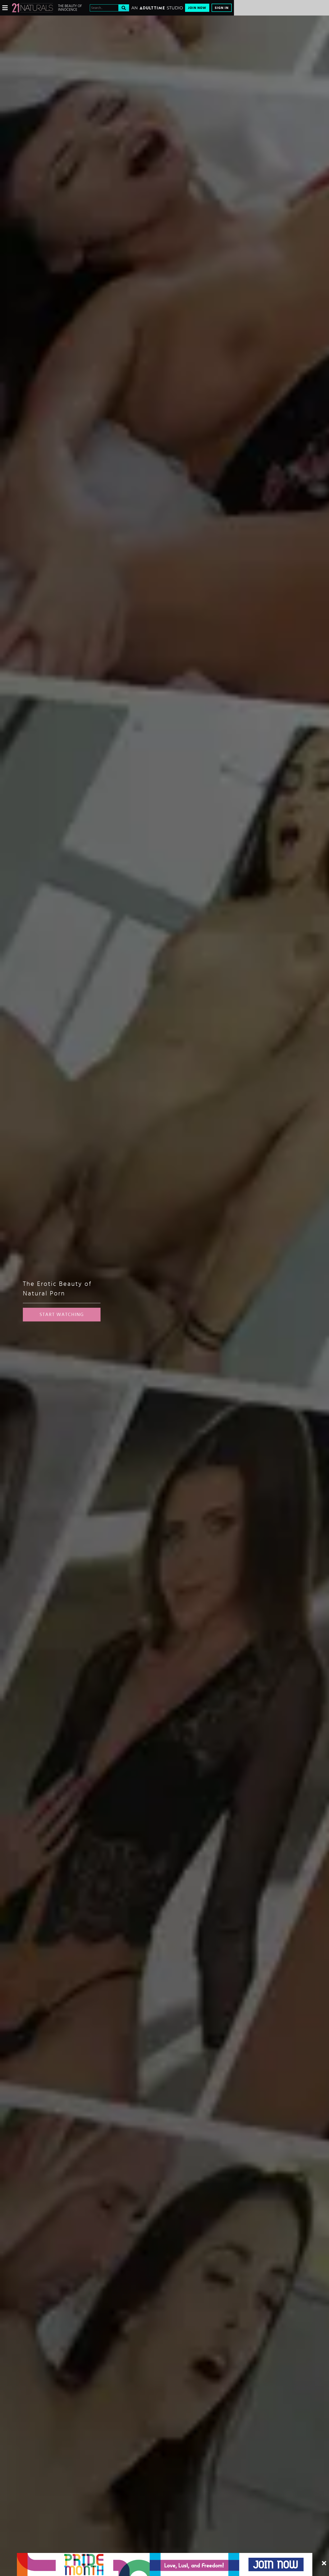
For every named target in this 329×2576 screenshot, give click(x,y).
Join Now (197, 8)
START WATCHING (62, 1314)
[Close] (324, 2563)
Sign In (221, 8)
